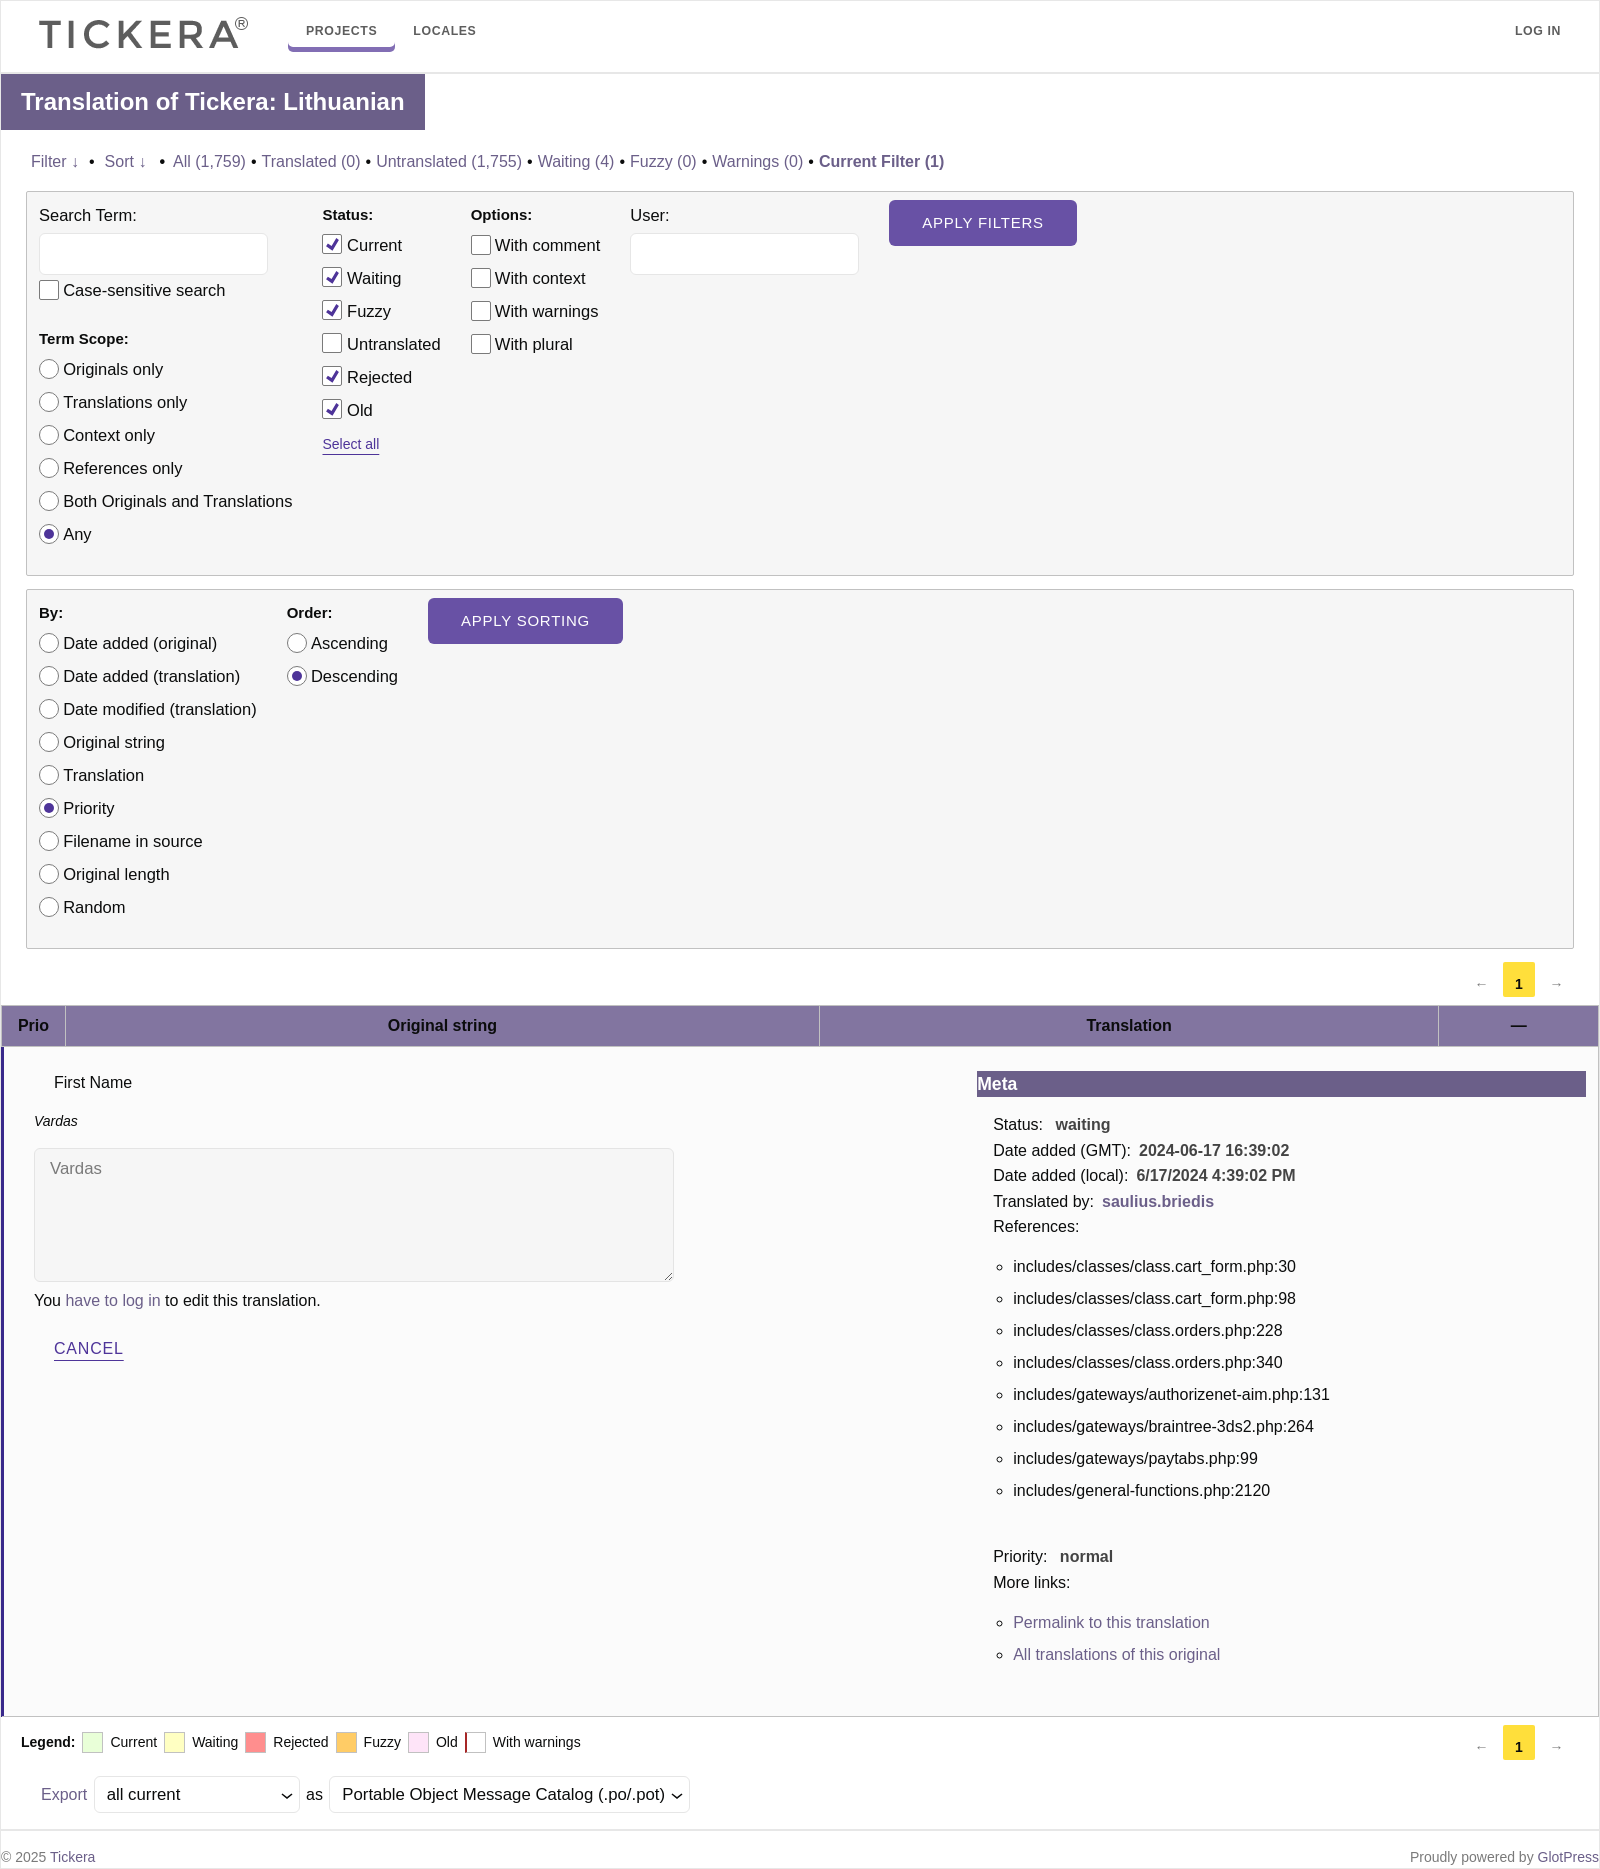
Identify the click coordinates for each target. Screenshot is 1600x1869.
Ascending (349, 643)
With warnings (547, 311)
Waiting (361, 277)
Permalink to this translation (1111, 1622)
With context (540, 278)
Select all (350, 444)
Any (77, 534)
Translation (103, 775)
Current (362, 244)
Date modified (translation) (160, 709)
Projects (341, 31)
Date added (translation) (151, 676)
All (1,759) (209, 161)
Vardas (354, 1215)
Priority (88, 808)
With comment (547, 245)
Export (64, 1794)
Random (94, 907)
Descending (354, 676)
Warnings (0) (757, 161)
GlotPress (1568, 1857)
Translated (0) (311, 161)
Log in (1538, 31)
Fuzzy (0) (663, 161)
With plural (534, 344)
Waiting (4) (576, 161)
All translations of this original (1116, 1654)
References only (122, 468)
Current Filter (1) (881, 161)
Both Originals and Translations (177, 501)
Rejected (367, 376)
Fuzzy (356, 310)
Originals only (113, 369)
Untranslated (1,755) (449, 161)
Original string (114, 742)
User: (649, 215)
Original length (116, 874)
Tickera (72, 1857)
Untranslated (381, 343)
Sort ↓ (126, 161)
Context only (109, 435)
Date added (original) (140, 643)
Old (347, 409)
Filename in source (132, 841)
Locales (444, 31)
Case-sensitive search (144, 290)
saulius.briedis (1158, 1201)
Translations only (125, 402)
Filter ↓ (55, 161)
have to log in (112, 1300)
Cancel (89, 1348)
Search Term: (88, 215)
